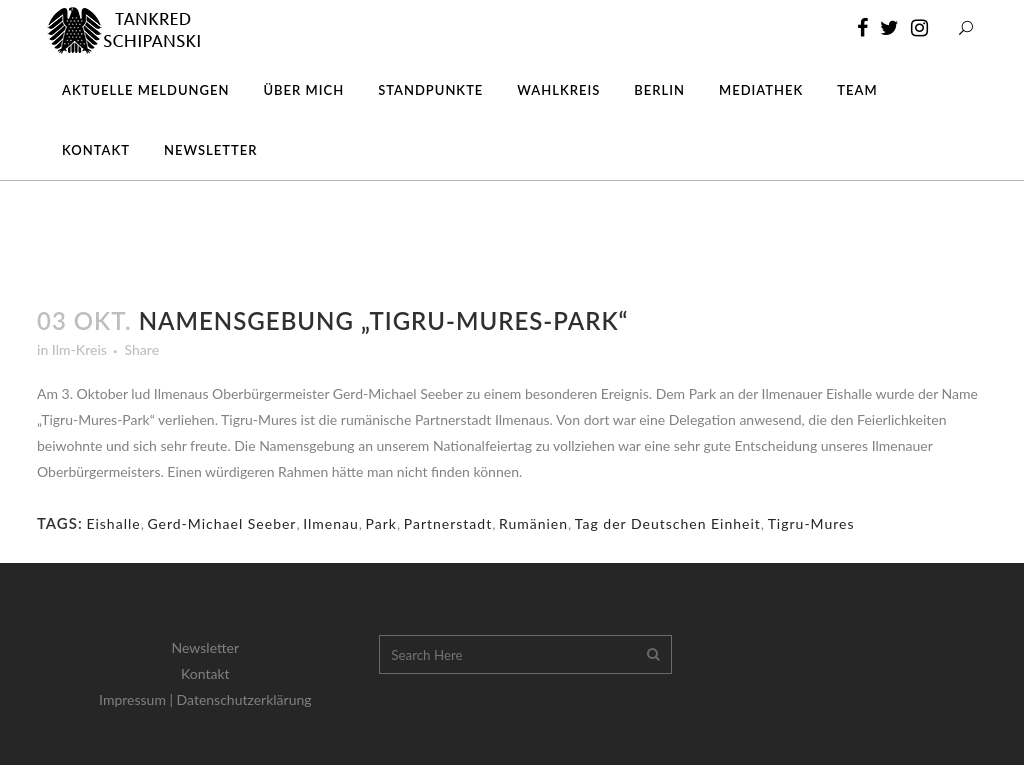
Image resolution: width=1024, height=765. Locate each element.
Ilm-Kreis (79, 349)
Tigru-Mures (811, 523)
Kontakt (205, 673)
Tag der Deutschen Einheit (668, 523)
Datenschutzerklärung (244, 699)
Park (381, 523)
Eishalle (113, 523)
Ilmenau (331, 523)
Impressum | (138, 699)
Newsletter (205, 647)
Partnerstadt (448, 523)
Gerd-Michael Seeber (221, 523)
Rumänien (533, 523)
